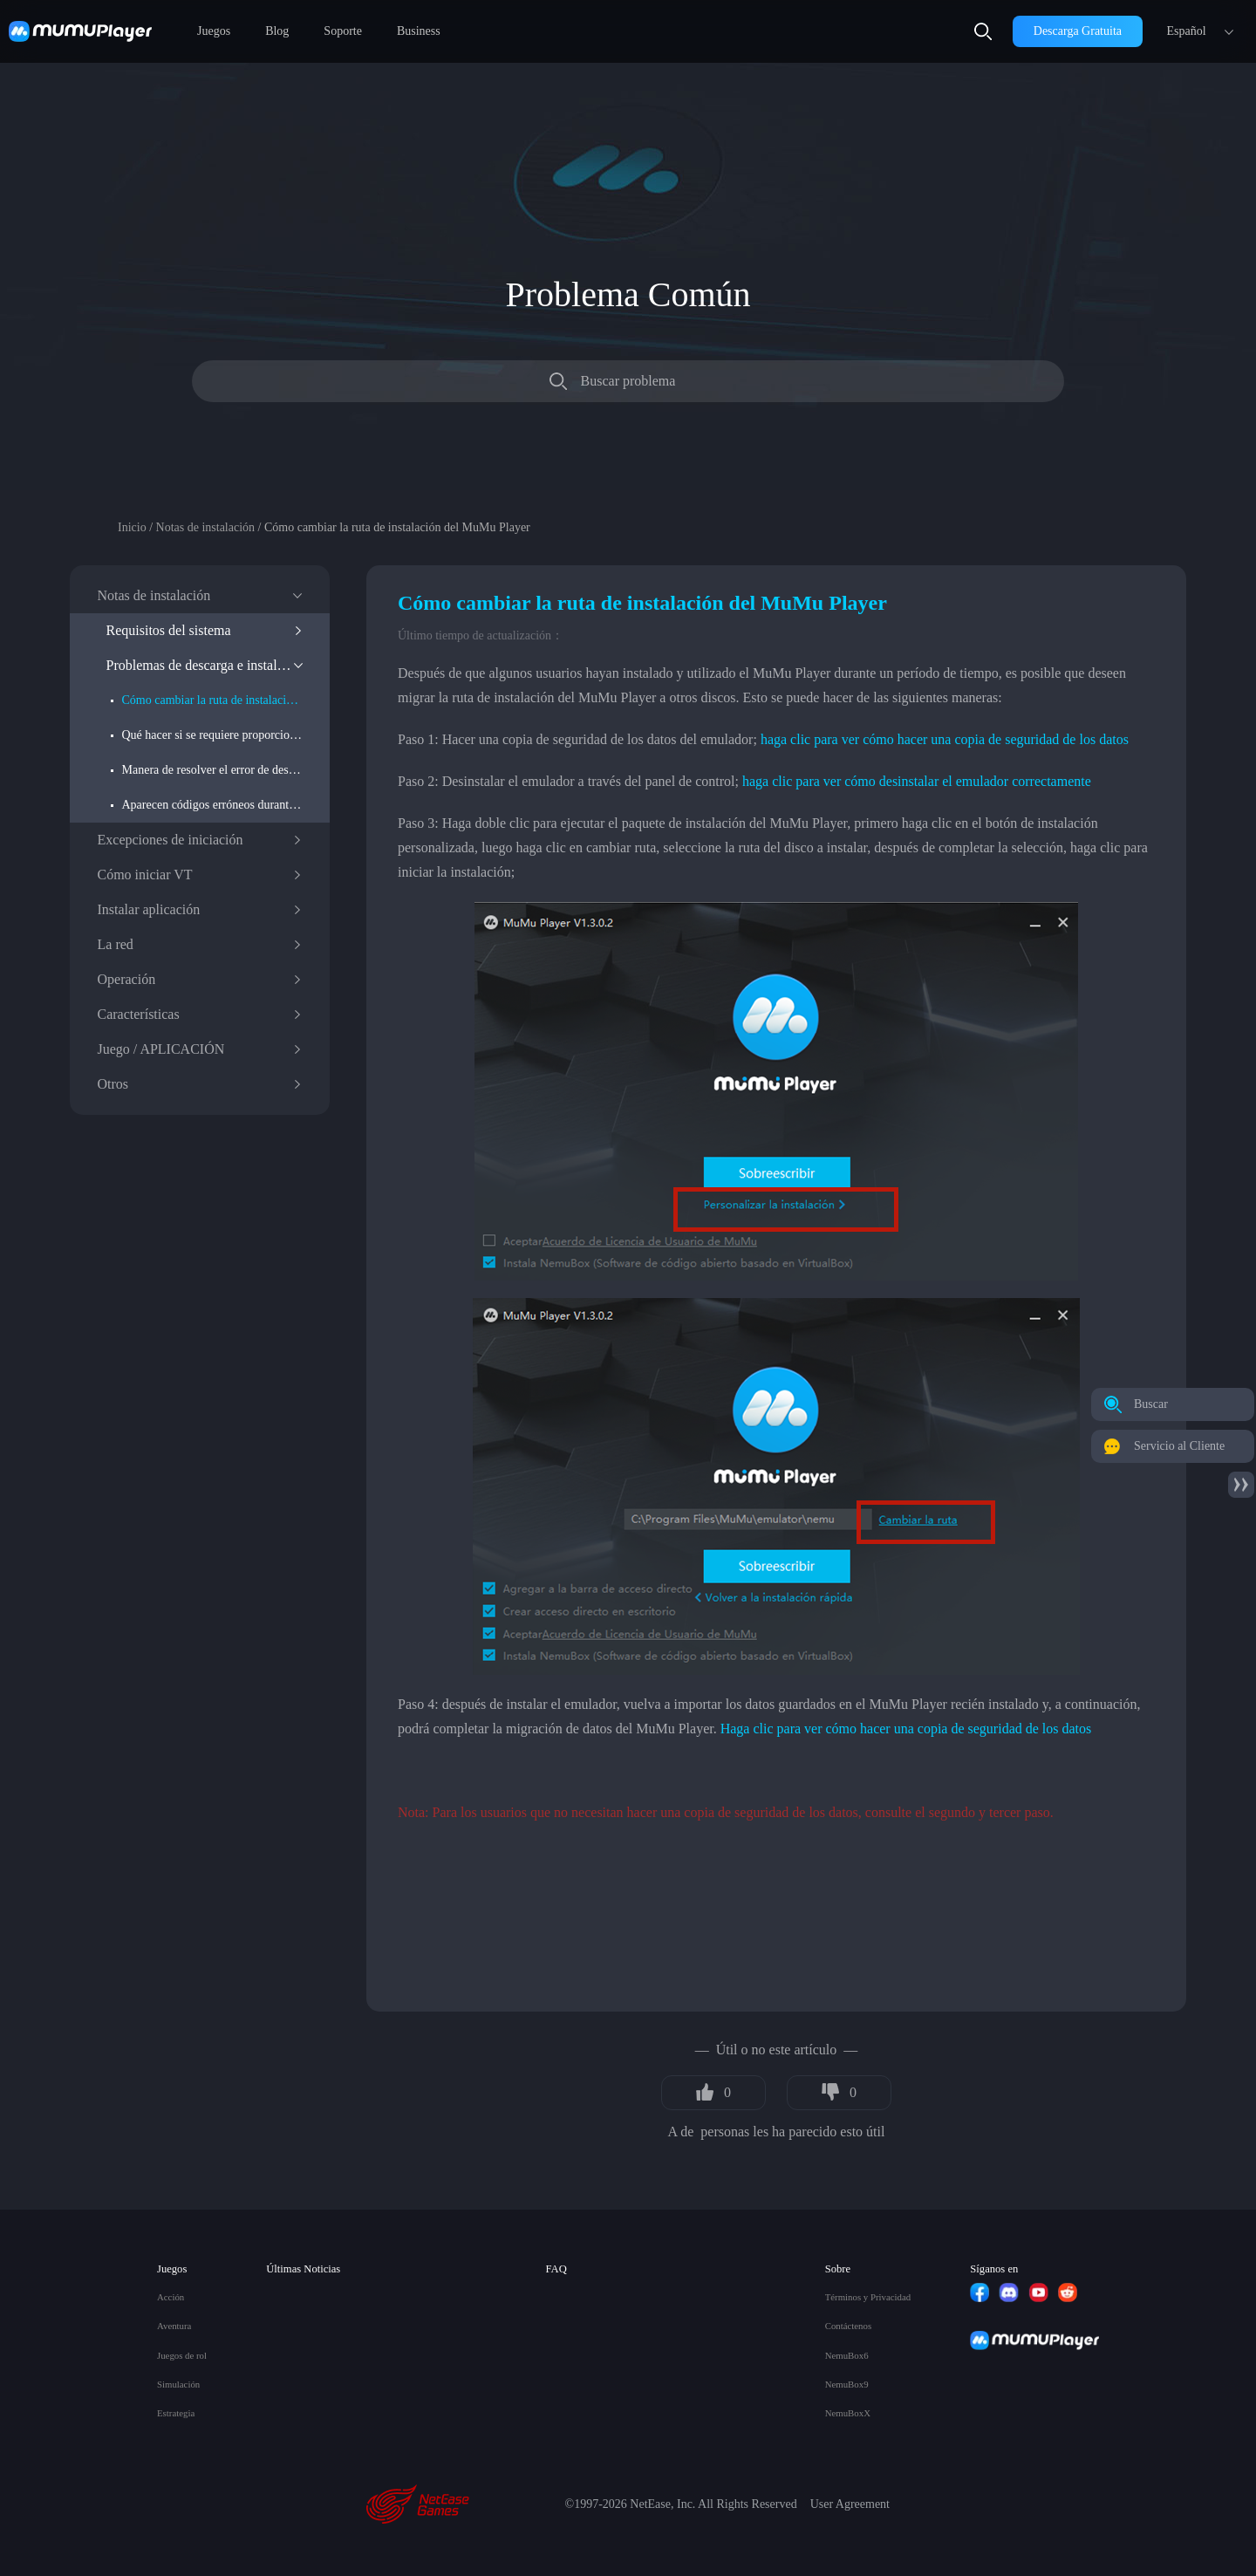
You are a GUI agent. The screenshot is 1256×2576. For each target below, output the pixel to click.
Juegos (213, 31)
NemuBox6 (847, 2355)
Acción (170, 2297)
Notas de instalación (206, 527)
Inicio (132, 527)
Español (1185, 31)
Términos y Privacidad (868, 2297)
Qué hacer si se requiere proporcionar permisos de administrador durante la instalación (212, 734)
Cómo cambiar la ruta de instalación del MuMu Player (212, 700)
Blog (277, 31)
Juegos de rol (182, 2355)
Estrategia (176, 2413)
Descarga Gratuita (1078, 31)
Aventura (174, 2326)
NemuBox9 (847, 2384)
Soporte (343, 31)
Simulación (178, 2384)
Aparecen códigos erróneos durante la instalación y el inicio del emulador (212, 804)
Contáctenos (848, 2326)
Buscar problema (628, 380)
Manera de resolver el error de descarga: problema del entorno (212, 769)
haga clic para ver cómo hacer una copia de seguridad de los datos (945, 739)
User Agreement (850, 2504)
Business (418, 31)
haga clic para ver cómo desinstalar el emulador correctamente (916, 781)
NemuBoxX (847, 2413)
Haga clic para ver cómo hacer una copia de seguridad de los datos (906, 1728)
